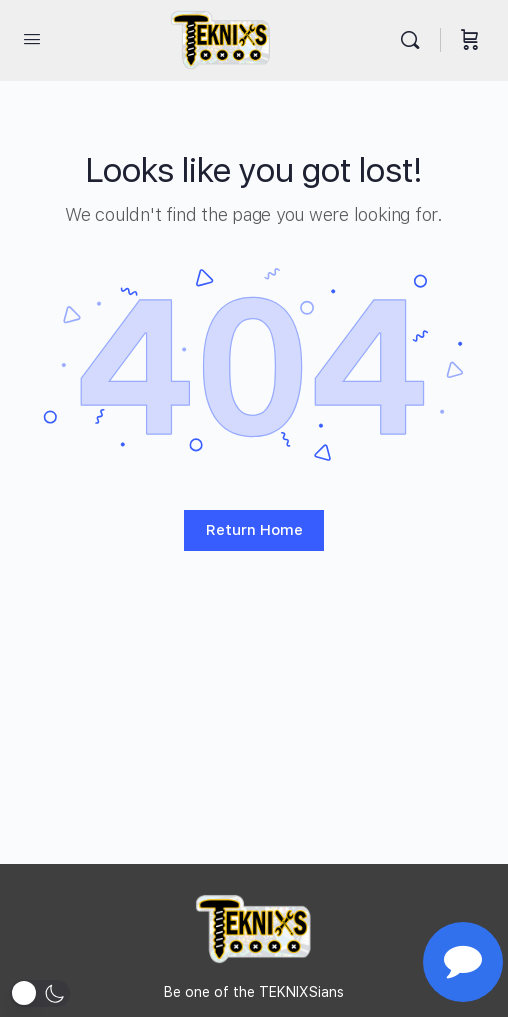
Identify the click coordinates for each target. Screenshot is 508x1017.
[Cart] (470, 40)
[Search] (415, 40)
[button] (40, 993)
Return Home (254, 530)
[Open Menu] (32, 38)
